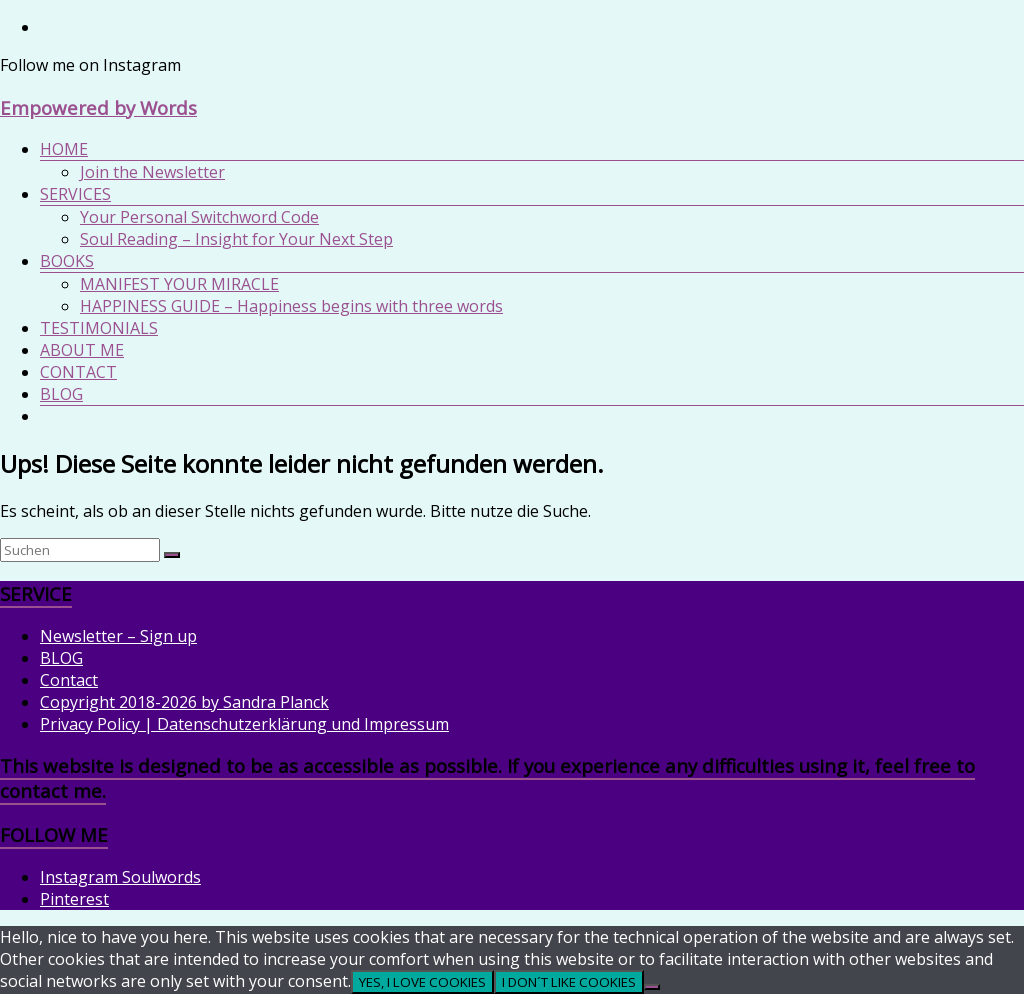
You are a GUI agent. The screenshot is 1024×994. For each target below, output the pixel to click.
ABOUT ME (82, 350)
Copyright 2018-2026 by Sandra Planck (184, 702)
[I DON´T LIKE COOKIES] (652, 987)
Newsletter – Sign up (118, 636)
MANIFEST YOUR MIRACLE (179, 284)
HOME (64, 149)
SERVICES (75, 194)
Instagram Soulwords (120, 877)
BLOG (61, 394)
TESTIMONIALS (99, 328)
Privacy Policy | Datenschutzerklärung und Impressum (244, 724)
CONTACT (78, 372)
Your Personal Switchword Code (199, 217)
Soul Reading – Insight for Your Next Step (236, 239)
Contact (69, 680)
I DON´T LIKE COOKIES (569, 982)
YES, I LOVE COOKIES (422, 982)
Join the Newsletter (152, 172)
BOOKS (67, 261)
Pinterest (74, 899)
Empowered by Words (98, 107)
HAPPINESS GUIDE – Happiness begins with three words (291, 306)
